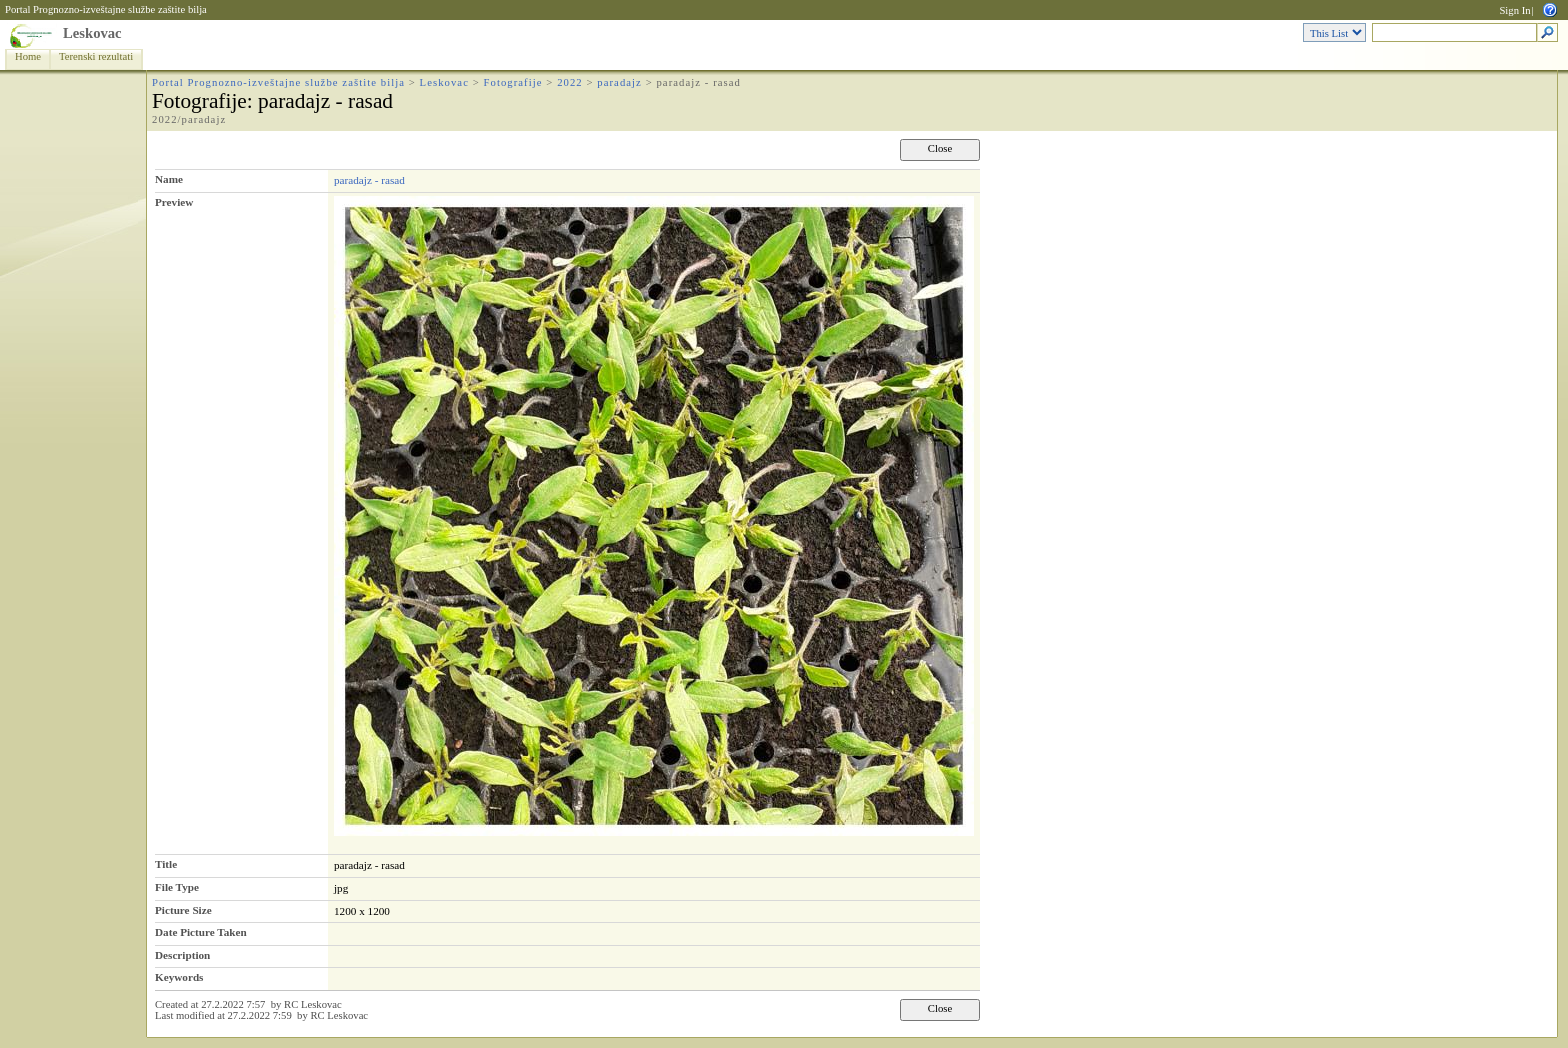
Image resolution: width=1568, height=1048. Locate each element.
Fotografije (513, 82)
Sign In (1514, 10)
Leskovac (92, 33)
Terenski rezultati (96, 56)
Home (28, 56)
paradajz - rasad (369, 180)
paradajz (619, 82)
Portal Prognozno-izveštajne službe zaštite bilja (106, 9)
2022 (570, 82)
